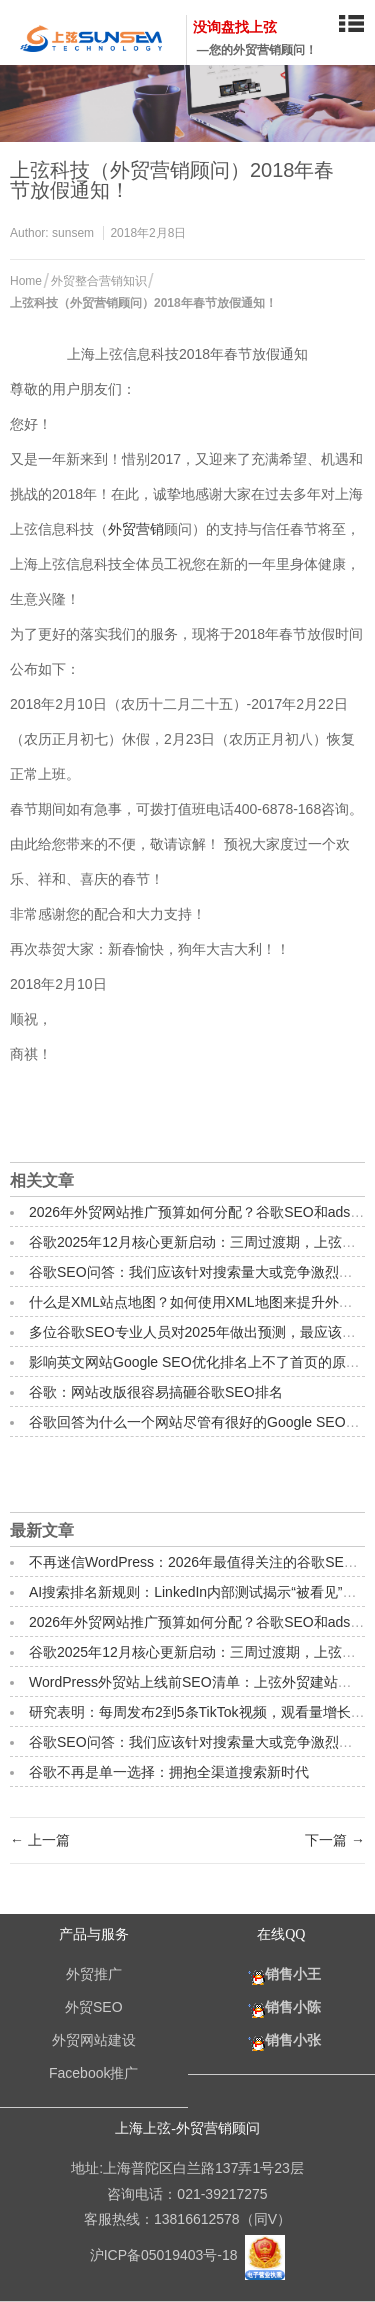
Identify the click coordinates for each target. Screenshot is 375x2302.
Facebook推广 (93, 2073)
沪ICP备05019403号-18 (166, 2255)
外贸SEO (94, 2007)
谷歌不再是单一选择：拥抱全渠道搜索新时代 (169, 1772)
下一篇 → (335, 1840)
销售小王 (281, 1974)
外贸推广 (94, 1974)
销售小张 (281, 2040)
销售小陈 (281, 2007)
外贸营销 (136, 529)
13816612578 (197, 2219)
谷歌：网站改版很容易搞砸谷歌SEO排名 (156, 1392)
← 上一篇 (40, 1840)
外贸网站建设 (94, 2040)
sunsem (73, 233)
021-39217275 (222, 2194)
